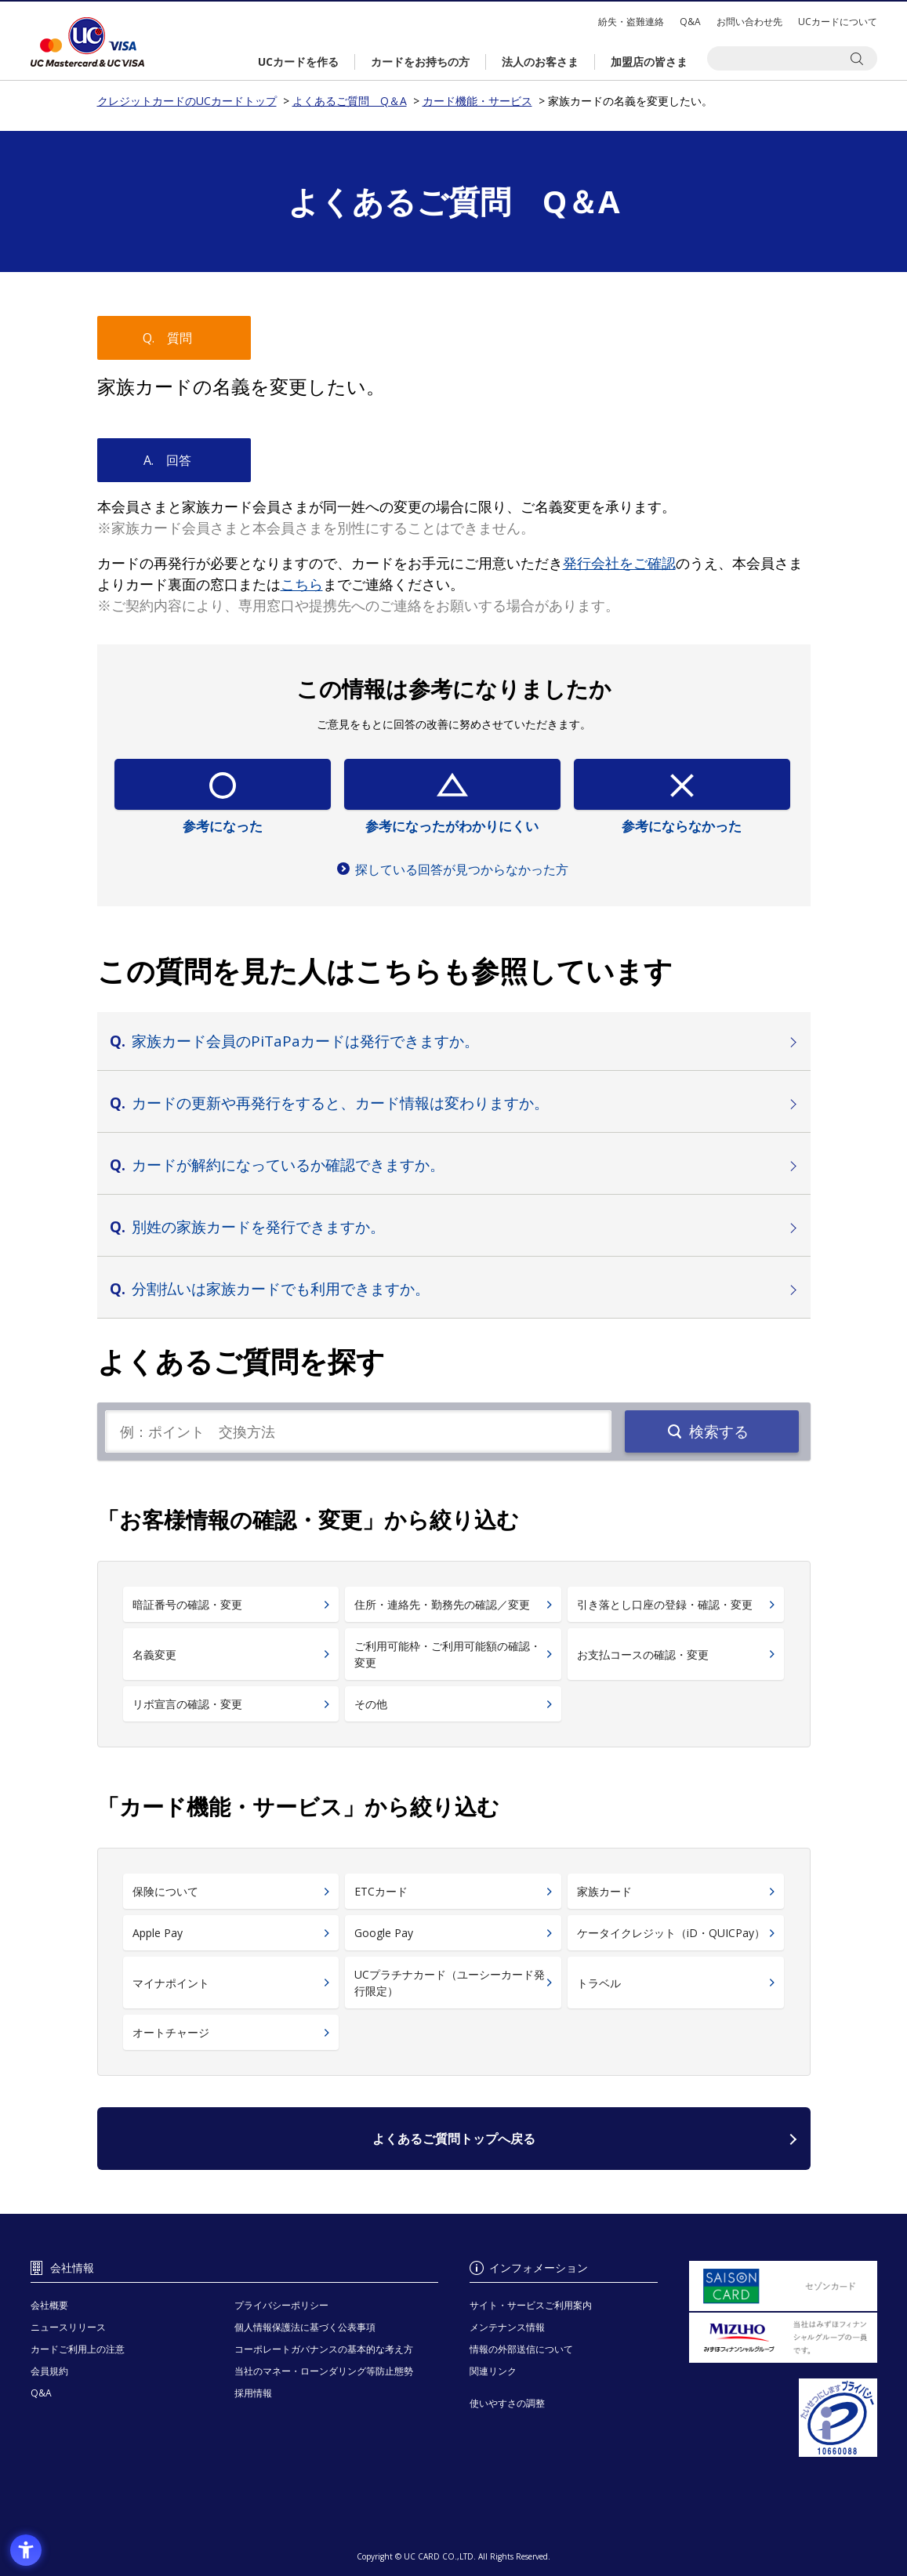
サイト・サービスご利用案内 (531, 2305)
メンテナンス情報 (507, 2327)
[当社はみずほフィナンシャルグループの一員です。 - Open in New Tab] (783, 2338)
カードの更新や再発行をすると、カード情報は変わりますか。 (340, 1103)
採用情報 (253, 2393)
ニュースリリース (68, 2327)
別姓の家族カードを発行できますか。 (258, 1227)
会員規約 (49, 2371)
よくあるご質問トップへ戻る (453, 2138)
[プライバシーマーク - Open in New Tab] (783, 2417)
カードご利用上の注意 (78, 2349)
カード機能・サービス (477, 100)
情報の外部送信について (521, 2349)
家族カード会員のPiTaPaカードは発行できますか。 (305, 1041)
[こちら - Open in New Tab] (302, 584)
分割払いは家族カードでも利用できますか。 (281, 1289)
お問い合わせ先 (749, 21)
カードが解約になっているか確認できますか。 (288, 1165)
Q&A (690, 21)
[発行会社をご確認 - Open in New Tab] (619, 562)
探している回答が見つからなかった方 (461, 869)
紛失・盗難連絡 (631, 21)
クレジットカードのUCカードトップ (87, 42)
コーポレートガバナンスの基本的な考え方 (323, 2349)
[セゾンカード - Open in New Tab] (783, 2286)
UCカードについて (837, 21)
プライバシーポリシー (281, 2305)
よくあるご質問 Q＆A (349, 100)
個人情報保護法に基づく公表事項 (304, 2327)
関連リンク (493, 2371)
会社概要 (49, 2305)
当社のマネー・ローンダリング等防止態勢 (323, 2371)
